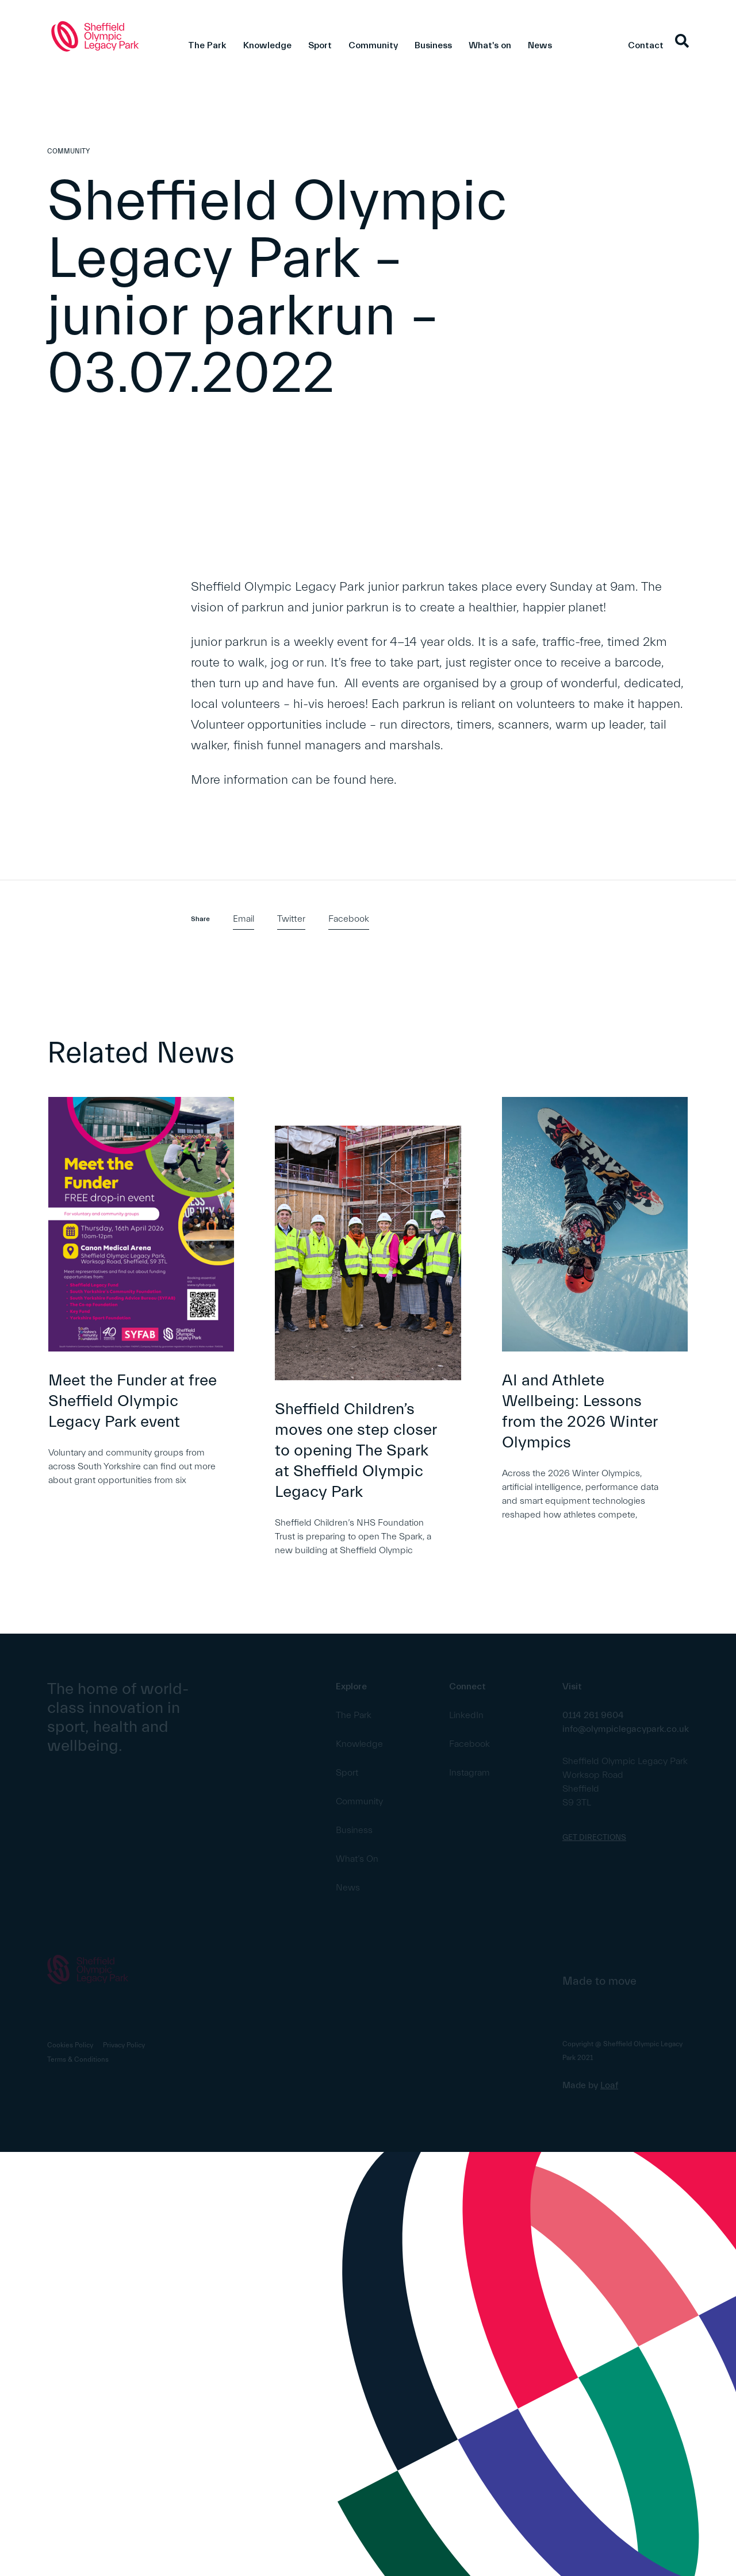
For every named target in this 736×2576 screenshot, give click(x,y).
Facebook (348, 919)
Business (433, 45)
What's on (490, 45)
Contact (646, 45)
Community (373, 45)
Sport (320, 45)
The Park (207, 45)
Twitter (291, 919)
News (540, 45)
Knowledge (267, 45)
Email (243, 919)
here (382, 780)
